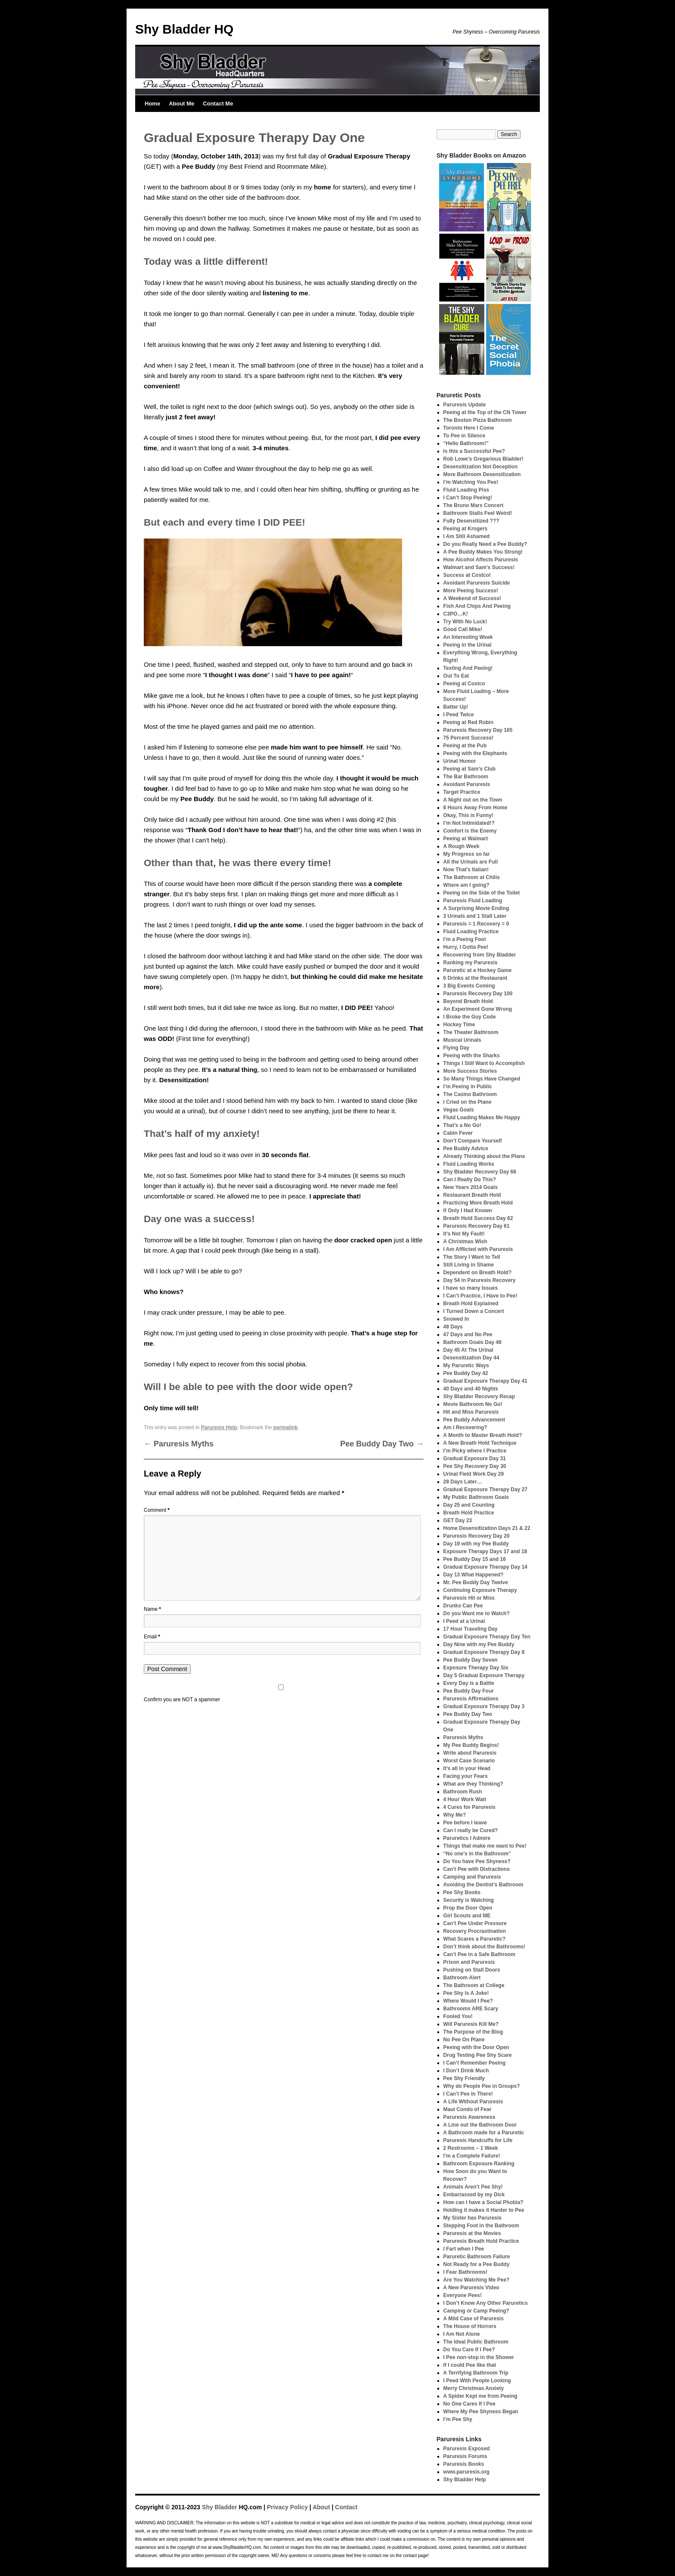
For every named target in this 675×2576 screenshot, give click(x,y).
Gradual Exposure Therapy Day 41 (485, 1381)
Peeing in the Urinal (467, 645)
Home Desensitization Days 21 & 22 (486, 1528)
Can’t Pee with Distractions (476, 1869)
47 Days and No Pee (467, 1334)
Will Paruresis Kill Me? (471, 2024)
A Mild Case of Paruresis (473, 2319)
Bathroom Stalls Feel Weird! (477, 513)
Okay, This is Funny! (468, 815)
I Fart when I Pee (463, 2249)
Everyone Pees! (462, 2295)
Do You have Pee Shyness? (477, 1861)
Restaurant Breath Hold (472, 1195)
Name (152, 1609)
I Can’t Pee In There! (468, 2094)
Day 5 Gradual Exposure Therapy (484, 1675)
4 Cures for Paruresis (469, 1807)
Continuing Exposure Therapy (480, 1590)
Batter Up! (455, 707)
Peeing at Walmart (465, 839)
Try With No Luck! (465, 622)
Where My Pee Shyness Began (480, 2412)
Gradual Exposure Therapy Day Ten (487, 1637)
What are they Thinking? (473, 1784)
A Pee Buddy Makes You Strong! (483, 552)
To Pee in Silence (464, 436)
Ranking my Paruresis (470, 963)
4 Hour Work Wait (464, 1799)
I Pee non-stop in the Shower (478, 2357)
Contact (346, 2507)
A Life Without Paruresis (473, 2102)
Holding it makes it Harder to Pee (483, 2210)
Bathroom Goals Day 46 (472, 1342)
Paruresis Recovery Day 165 (478, 730)
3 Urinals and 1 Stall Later (475, 916)
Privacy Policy (287, 2507)
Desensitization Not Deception (480, 467)
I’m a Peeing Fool (464, 939)
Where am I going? (466, 885)
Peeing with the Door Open (476, 2047)
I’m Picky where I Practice (475, 1451)
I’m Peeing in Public (467, 1087)
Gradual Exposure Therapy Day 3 (484, 1706)
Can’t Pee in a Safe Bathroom (479, 1954)
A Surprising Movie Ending (476, 908)
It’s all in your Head (467, 1768)
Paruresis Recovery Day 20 (476, 1536)
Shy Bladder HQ (184, 29)
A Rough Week (461, 846)
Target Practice (461, 792)
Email (152, 1637)
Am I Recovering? (465, 1427)
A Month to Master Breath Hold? (482, 1435)
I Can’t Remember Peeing (474, 2063)
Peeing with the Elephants (475, 753)
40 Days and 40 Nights (470, 1389)
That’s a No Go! (462, 1125)
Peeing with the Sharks (471, 1056)
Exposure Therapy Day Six (475, 1668)
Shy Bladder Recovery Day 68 (479, 1172)
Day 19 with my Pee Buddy (476, 1544)
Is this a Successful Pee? (474, 451)
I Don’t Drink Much (466, 2071)
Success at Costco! (467, 575)
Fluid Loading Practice (471, 932)
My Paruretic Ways (466, 1365)
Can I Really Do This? (469, 1180)
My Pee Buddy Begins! (471, 1745)
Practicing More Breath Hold (478, 1203)
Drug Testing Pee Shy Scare (477, 2055)
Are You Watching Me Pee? (476, 2280)
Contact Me (218, 103)
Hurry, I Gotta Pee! (465, 947)
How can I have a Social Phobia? (483, 2202)
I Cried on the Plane (467, 1102)
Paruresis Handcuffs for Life (478, 2140)
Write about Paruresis (470, 1753)
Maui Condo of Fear (467, 2109)
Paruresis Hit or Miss (469, 1598)
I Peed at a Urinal (464, 1621)
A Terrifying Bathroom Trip (475, 2373)
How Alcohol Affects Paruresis (480, 560)
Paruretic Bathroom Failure (476, 2257)
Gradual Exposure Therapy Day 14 (485, 1567)
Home (152, 103)
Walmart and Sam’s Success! (479, 567)
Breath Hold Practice (468, 1513)
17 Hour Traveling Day (470, 1629)
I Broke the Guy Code (469, 1017)
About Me (181, 103)
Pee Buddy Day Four (468, 1691)
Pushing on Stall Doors (471, 1970)
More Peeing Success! (470, 591)
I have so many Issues (470, 1288)
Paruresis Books (463, 2464)
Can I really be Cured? (470, 1830)
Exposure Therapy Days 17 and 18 (485, 1551)
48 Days (453, 1327)
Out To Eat (456, 676)
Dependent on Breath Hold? (477, 1272)
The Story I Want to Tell (471, 1257)
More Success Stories (470, 1071)
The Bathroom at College (474, 1985)
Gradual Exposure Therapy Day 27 (485, 1489)
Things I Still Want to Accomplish (484, 1063)
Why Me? (454, 1815)
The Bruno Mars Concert (473, 505)
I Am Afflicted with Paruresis (478, 1249)
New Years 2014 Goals (470, 1187)
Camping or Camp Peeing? (476, 2311)
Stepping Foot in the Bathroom (481, 2226)
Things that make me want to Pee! (484, 1846)
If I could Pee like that (469, 2365)
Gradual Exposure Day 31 (474, 1458)
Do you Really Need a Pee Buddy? (485, 544)
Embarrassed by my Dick (474, 2195)
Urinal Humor (459, 761)
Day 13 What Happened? (473, 1575)
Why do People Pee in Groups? (481, 2086)
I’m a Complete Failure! (471, 2156)
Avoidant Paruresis (466, 784)
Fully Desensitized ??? (471, 521)
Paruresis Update (464, 405)
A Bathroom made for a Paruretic (483, 2133)
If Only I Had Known (467, 1211)
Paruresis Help (219, 1427)
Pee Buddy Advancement (474, 1420)
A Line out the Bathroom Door (480, 2125)
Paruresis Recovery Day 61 (476, 1226)
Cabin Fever (458, 1133)
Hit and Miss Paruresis (471, 1412)
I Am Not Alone (461, 2334)
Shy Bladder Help (464, 2480)
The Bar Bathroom (466, 777)
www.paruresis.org (466, 2472)
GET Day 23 (457, 1520)
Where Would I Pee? (468, 2001)
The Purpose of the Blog (473, 2032)
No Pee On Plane (464, 2040)
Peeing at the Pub (465, 746)
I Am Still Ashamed (466, 536)
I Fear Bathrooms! (465, 2272)
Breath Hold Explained (471, 1303)
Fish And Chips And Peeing (477, 606)
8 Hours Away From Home (475, 808)
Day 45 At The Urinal (468, 1350)
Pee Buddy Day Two (382, 1444)
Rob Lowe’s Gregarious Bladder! (483, 459)
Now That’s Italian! (466, 870)
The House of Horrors (469, 2326)
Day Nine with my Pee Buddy (478, 1644)
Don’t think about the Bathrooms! (484, 1947)
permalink (285, 1427)
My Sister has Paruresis (472, 2218)
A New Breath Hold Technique (480, 1443)
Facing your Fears (465, 1776)
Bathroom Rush (462, 1792)
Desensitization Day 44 (471, 1358)
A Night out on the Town (472, 800)
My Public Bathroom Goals (476, 1497)
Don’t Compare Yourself (472, 1141)
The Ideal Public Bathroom (475, 2342)
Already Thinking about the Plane (484, 1156)
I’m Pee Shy (457, 2419)
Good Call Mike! (463, 629)
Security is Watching (468, 1900)
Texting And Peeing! (468, 668)
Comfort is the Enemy (470, 831)
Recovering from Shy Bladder (479, 955)
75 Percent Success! (468, 738)
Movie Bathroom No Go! (472, 1404)
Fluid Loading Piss (466, 490)
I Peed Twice (458, 715)
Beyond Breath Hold (468, 1001)
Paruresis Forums (465, 2456)
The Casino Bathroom (470, 1094)
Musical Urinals (462, 1040)
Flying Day (456, 1048)
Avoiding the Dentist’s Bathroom (483, 1885)
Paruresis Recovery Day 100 (478, 994)
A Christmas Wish (465, 1241)
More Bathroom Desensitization (482, 474)
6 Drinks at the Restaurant (475, 978)
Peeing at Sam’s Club (469, 769)
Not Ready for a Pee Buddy (476, 2264)
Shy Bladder (219, 2507)
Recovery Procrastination (474, 1931)
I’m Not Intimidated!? (469, 823)
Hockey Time (459, 1025)
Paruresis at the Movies (472, 2233)
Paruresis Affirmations (471, 1699)
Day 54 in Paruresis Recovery (479, 1280)
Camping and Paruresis (472, 1877)
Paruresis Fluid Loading (472, 901)
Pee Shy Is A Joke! (466, 1993)
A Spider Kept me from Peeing (480, 2396)
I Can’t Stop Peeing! (467, 498)
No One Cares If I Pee (469, 2404)
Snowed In (456, 1319)
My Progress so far (466, 854)
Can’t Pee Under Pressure (475, 1923)
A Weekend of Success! (472, 598)
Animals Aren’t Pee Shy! (473, 2187)
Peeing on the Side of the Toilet (481, 893)
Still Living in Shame (468, 1265)
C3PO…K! (455, 614)
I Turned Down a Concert (473, 1311)
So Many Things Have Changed (481, 1079)
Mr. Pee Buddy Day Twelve (475, 1582)
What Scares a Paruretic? (474, 1939)
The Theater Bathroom (471, 1032)
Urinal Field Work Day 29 (473, 1474)
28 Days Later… (462, 1482)
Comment (157, 1510)
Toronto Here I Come (468, 428)
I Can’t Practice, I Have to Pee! (480, 1296)
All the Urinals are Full (470, 862)
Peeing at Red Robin (468, 722)
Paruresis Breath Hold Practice (481, 2241)
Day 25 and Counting (469, 1505)
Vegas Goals (458, 1110)
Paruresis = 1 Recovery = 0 (476, 924)
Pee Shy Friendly (464, 2078)
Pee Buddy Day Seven (470, 1660)
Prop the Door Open (467, 1908)
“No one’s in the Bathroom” (477, 1854)
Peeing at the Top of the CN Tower (485, 412)
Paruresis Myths (179, 1444)
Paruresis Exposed (466, 2449)
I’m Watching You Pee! (471, 482)
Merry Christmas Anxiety (473, 2388)
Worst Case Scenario (469, 1761)
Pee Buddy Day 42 (465, 1373)
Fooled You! (458, 2016)
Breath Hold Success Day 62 (478, 1218)
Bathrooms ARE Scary (471, 2009)
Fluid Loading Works (468, 1164)
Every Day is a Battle (468, 1683)
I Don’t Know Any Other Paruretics (485, 2303)
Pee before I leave (465, 1823)
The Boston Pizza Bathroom (477, 420)
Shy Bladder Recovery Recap (479, 1396)
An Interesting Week (468, 637)
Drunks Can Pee (463, 1606)
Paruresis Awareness (469, 2117)
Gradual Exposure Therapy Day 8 (484, 1652)
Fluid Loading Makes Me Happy (481, 1118)
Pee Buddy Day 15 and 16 (474, 1559)
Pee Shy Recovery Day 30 (474, 1466)
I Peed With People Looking (477, 2381)
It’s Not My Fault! (464, 1234)
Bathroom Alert (462, 1978)
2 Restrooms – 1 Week (470, 2148)
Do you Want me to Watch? (476, 1613)
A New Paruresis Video (471, 2288)
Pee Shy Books (462, 1892)
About (321, 2507)
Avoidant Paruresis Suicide (476, 583)
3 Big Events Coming (469, 986)
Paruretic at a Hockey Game (477, 970)
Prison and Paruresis (469, 1962)
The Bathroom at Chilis (471, 877)
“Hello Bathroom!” (466, 443)
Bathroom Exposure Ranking (478, 2164)
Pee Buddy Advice (465, 1149)
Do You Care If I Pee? (469, 2350)
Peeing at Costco (464, 684)
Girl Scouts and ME (467, 1916)
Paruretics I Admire (467, 1838)
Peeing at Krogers (465, 529)
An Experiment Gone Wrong (477, 1009)
